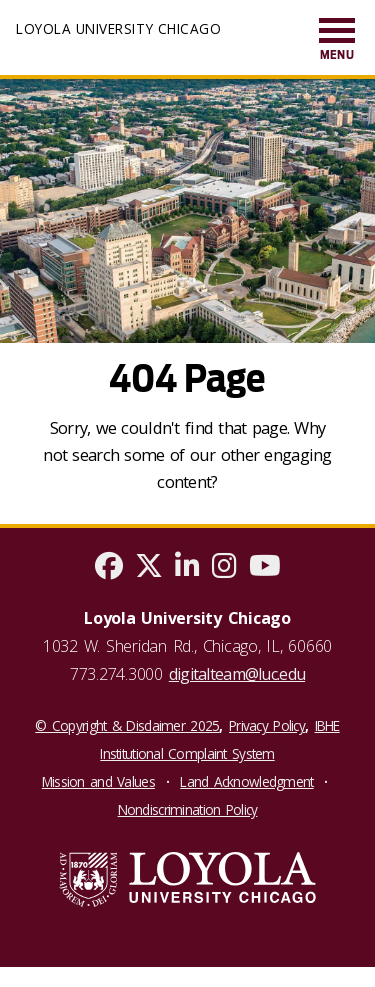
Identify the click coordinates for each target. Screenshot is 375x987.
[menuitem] (337, 40)
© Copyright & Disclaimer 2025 (127, 725)
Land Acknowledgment (246, 781)
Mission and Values (98, 781)
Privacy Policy (267, 725)
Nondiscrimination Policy (188, 809)
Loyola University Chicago (118, 28)
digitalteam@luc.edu (237, 674)
